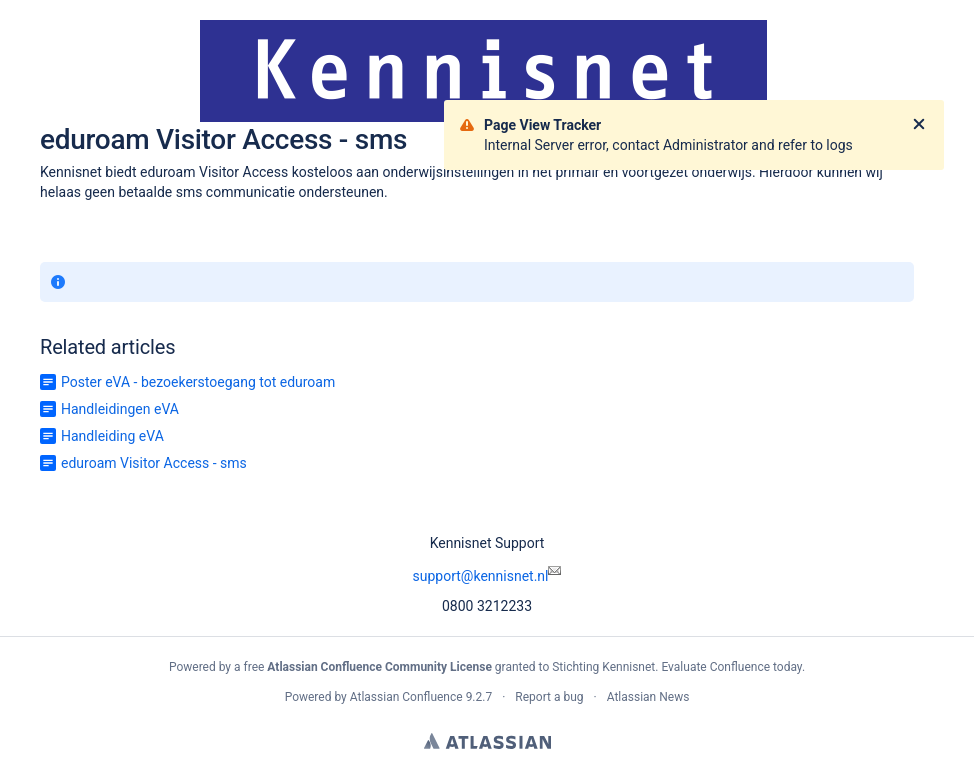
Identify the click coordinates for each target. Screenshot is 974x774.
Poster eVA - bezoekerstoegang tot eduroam (198, 382)
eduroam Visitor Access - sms (154, 463)
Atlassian (487, 741)
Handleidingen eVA (120, 409)
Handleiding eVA (112, 436)
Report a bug (549, 697)
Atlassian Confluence (406, 697)
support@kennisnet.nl (487, 576)
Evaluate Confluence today (731, 667)
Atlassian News (648, 697)
